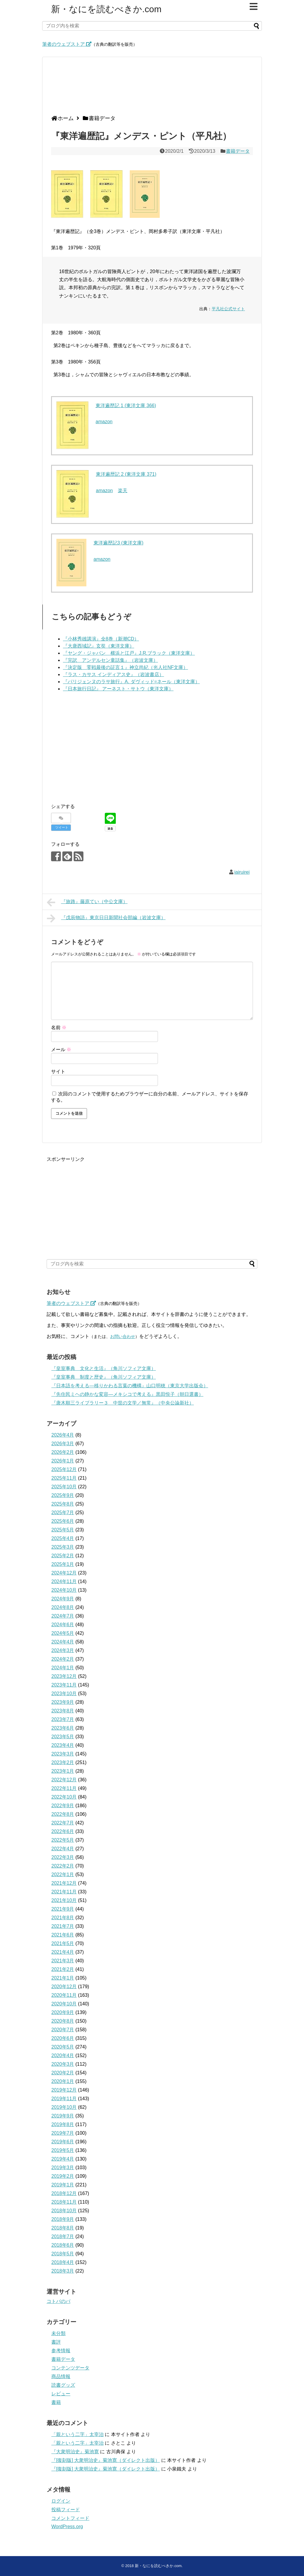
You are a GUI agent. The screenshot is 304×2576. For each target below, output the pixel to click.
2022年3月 (62, 1857)
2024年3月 (62, 1650)
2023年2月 (62, 1762)
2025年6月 (62, 1521)
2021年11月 (64, 1891)
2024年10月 (64, 1590)
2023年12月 (64, 1676)
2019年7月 (62, 2133)
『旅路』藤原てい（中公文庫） (87, 902)
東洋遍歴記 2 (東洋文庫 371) (126, 474)
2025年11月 (64, 1478)
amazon (104, 421)
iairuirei (242, 872)
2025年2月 (62, 1555)
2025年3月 (62, 1547)
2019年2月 (62, 2176)
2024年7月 (62, 1615)
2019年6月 (62, 2141)
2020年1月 (62, 2081)
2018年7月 (62, 2236)
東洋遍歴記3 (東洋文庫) (118, 542)
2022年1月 (62, 1874)
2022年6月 (62, 1831)
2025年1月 (62, 1564)
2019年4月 (62, 2158)
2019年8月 (62, 2124)
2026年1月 (62, 1460)
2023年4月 (62, 1745)
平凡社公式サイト (228, 308)
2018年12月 (64, 2193)
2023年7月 (62, 1719)
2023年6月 (62, 1728)
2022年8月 (62, 1814)
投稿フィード (65, 2509)
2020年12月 (64, 1986)
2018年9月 (62, 2219)
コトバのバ (58, 2301)
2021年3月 (62, 1960)
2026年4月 (62, 1434)
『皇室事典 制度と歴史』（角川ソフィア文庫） (103, 1377)
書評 (56, 2341)
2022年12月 (64, 1779)
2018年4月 (62, 2262)
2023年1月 (62, 1771)
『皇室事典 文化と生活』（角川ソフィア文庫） (103, 1368)
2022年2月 (62, 1865)
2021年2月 (62, 1969)
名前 (58, 1027)
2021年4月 (62, 1952)
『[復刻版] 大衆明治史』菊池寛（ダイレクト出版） (105, 2460)
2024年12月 (64, 1572)
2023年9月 (62, 1702)
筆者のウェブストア (66, 44)
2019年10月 (64, 2107)
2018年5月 (62, 2253)
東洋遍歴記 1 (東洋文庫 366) (126, 405)
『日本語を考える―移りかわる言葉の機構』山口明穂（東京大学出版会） (129, 1385)
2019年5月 (62, 2150)
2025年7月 (62, 1512)
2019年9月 (62, 2115)
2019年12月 (64, 2089)
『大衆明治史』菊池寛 (75, 2451)
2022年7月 (62, 1822)
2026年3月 (62, 1443)
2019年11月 (64, 2098)
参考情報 (60, 2350)
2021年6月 (62, 1934)
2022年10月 (64, 1796)
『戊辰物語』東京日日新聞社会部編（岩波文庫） (106, 918)
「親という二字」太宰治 (77, 2434)
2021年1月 (62, 1977)
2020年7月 (62, 2029)
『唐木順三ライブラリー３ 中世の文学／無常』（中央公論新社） (122, 1402)
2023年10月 (64, 1693)
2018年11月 (64, 2202)
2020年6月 (62, 2038)
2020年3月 (62, 2064)
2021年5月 (62, 1943)
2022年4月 (62, 1848)
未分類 (58, 2333)
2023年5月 (62, 1736)
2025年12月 (64, 1469)
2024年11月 (64, 1581)
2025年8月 (62, 1503)
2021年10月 (64, 1900)
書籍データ (238, 151)
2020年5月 (62, 2046)
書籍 (56, 2402)
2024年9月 (62, 1598)
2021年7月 (62, 1926)
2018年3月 (62, 2270)
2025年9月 (62, 1495)
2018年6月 (62, 2245)
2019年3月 (62, 2167)
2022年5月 (62, 1840)
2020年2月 (62, 2072)
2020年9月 (62, 2012)
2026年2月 (62, 1452)
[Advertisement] (150, 88)
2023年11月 (64, 1684)
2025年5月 (62, 1529)
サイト (58, 1071)
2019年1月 (62, 2184)
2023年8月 (62, 1710)
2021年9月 (62, 1908)
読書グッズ (63, 2385)
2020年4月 (62, 2055)
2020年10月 (64, 2003)
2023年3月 (62, 1753)
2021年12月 (64, 1883)
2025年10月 (64, 1486)
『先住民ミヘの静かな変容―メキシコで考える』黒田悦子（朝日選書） (127, 1394)
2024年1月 (62, 1667)
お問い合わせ (122, 1336)
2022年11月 (64, 1788)
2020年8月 (62, 2021)
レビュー (60, 2393)
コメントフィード (70, 2518)
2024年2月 (62, 1659)
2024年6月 (62, 1624)
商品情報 (60, 2376)
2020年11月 (64, 1995)
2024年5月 (62, 1633)
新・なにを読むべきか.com (106, 9)
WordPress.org (67, 2526)
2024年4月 (62, 1641)
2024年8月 (62, 1607)
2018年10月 (64, 2210)
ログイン (60, 2500)
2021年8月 (62, 1917)
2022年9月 (62, 1805)
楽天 (122, 490)
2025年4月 (62, 1538)
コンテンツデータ (70, 2367)
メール (61, 1049)
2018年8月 (62, 2227)
